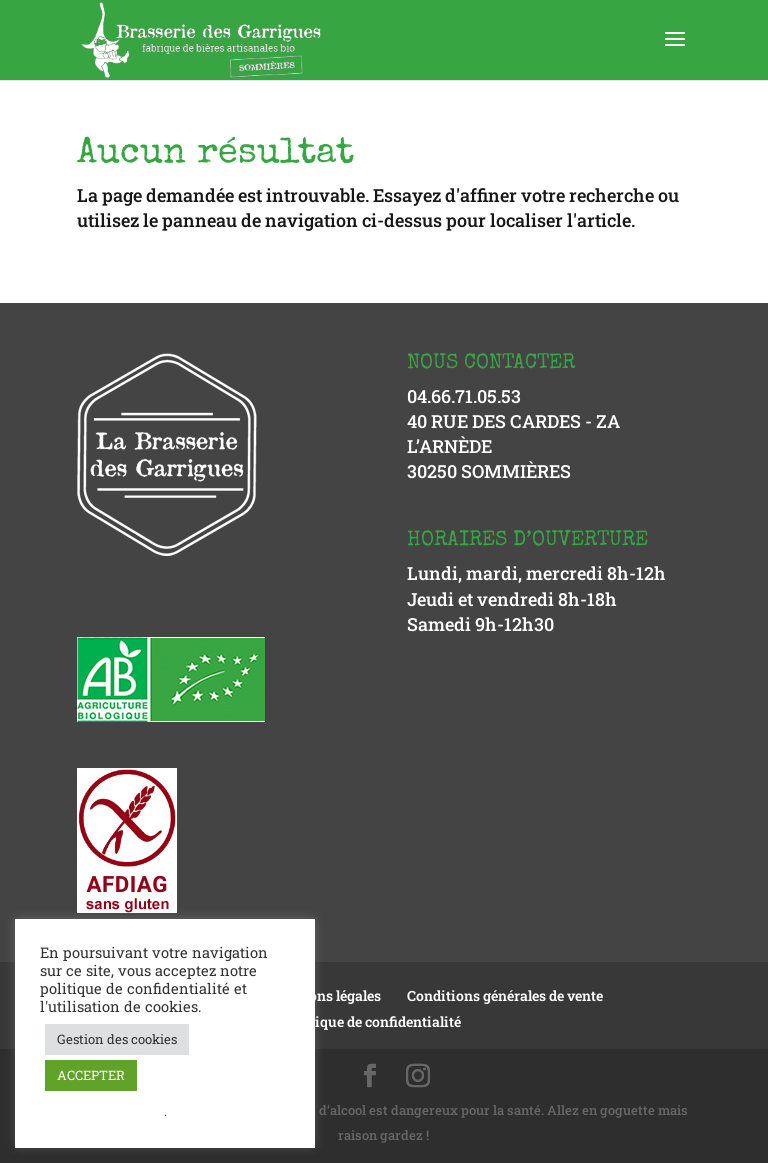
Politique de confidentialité (372, 1021)
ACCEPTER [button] (91, 1075)
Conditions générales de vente (505, 995)
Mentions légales (325, 995)
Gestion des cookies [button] (117, 1039)
